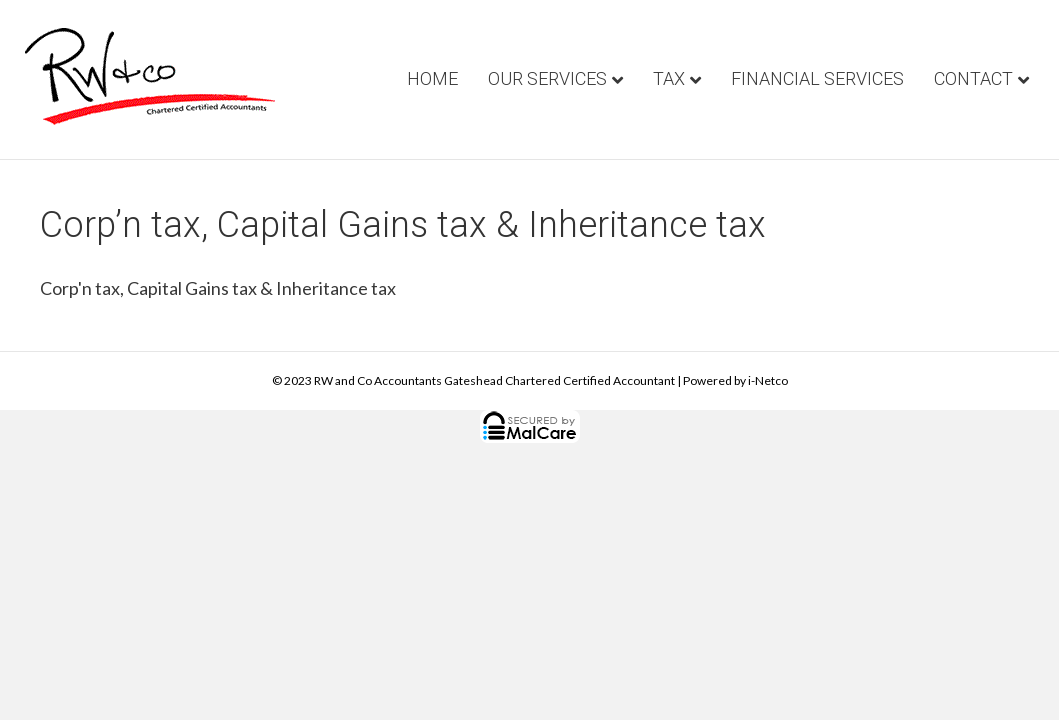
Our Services (547, 78)
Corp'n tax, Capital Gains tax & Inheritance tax (218, 288)
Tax (669, 78)
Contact (973, 78)
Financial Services (817, 78)
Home (432, 78)
